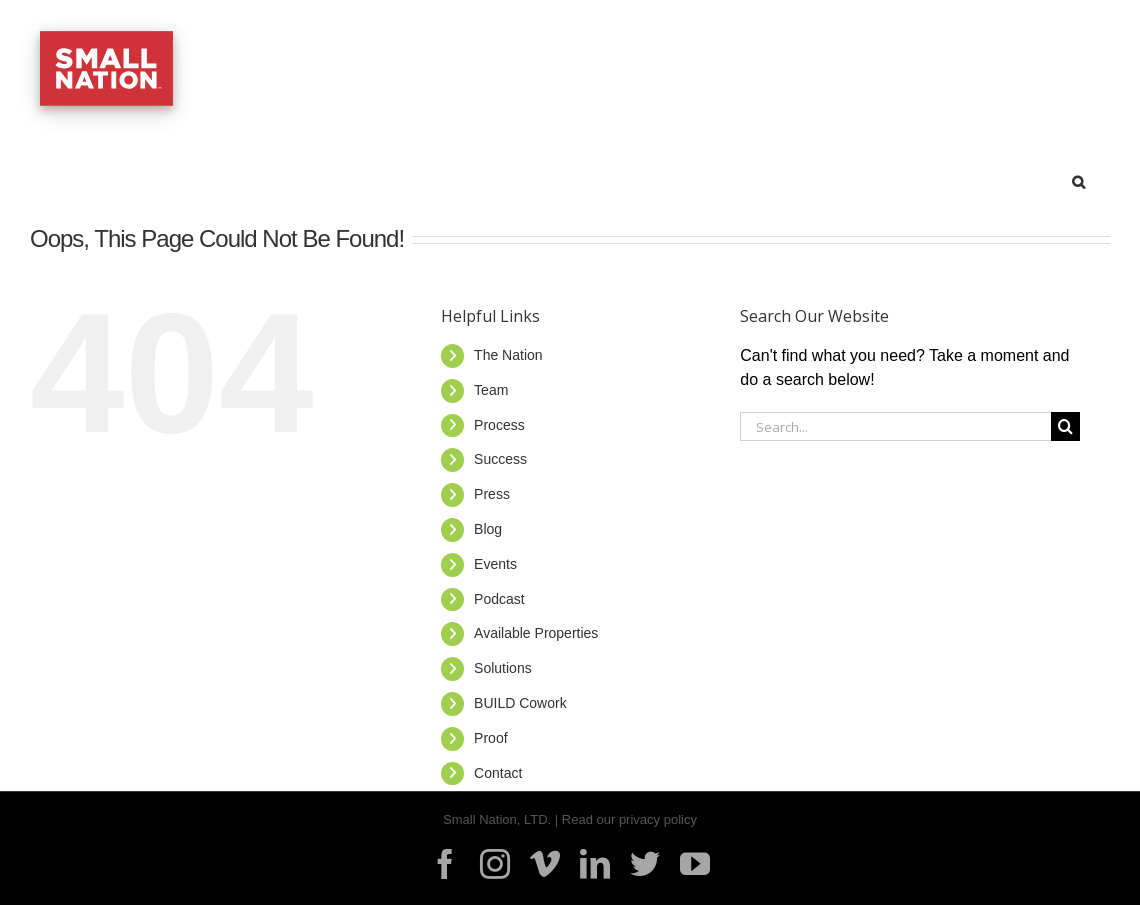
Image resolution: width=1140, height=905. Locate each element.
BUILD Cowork (520, 703)
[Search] (1065, 426)
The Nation (508, 355)
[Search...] (895, 426)
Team (491, 390)
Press (492, 494)
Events (495, 564)
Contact (498, 773)
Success (500, 459)
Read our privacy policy (629, 819)
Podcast (499, 599)
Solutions (503, 668)
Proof (490, 738)
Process (499, 425)
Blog (488, 529)
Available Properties (536, 633)
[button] (1078, 179)
